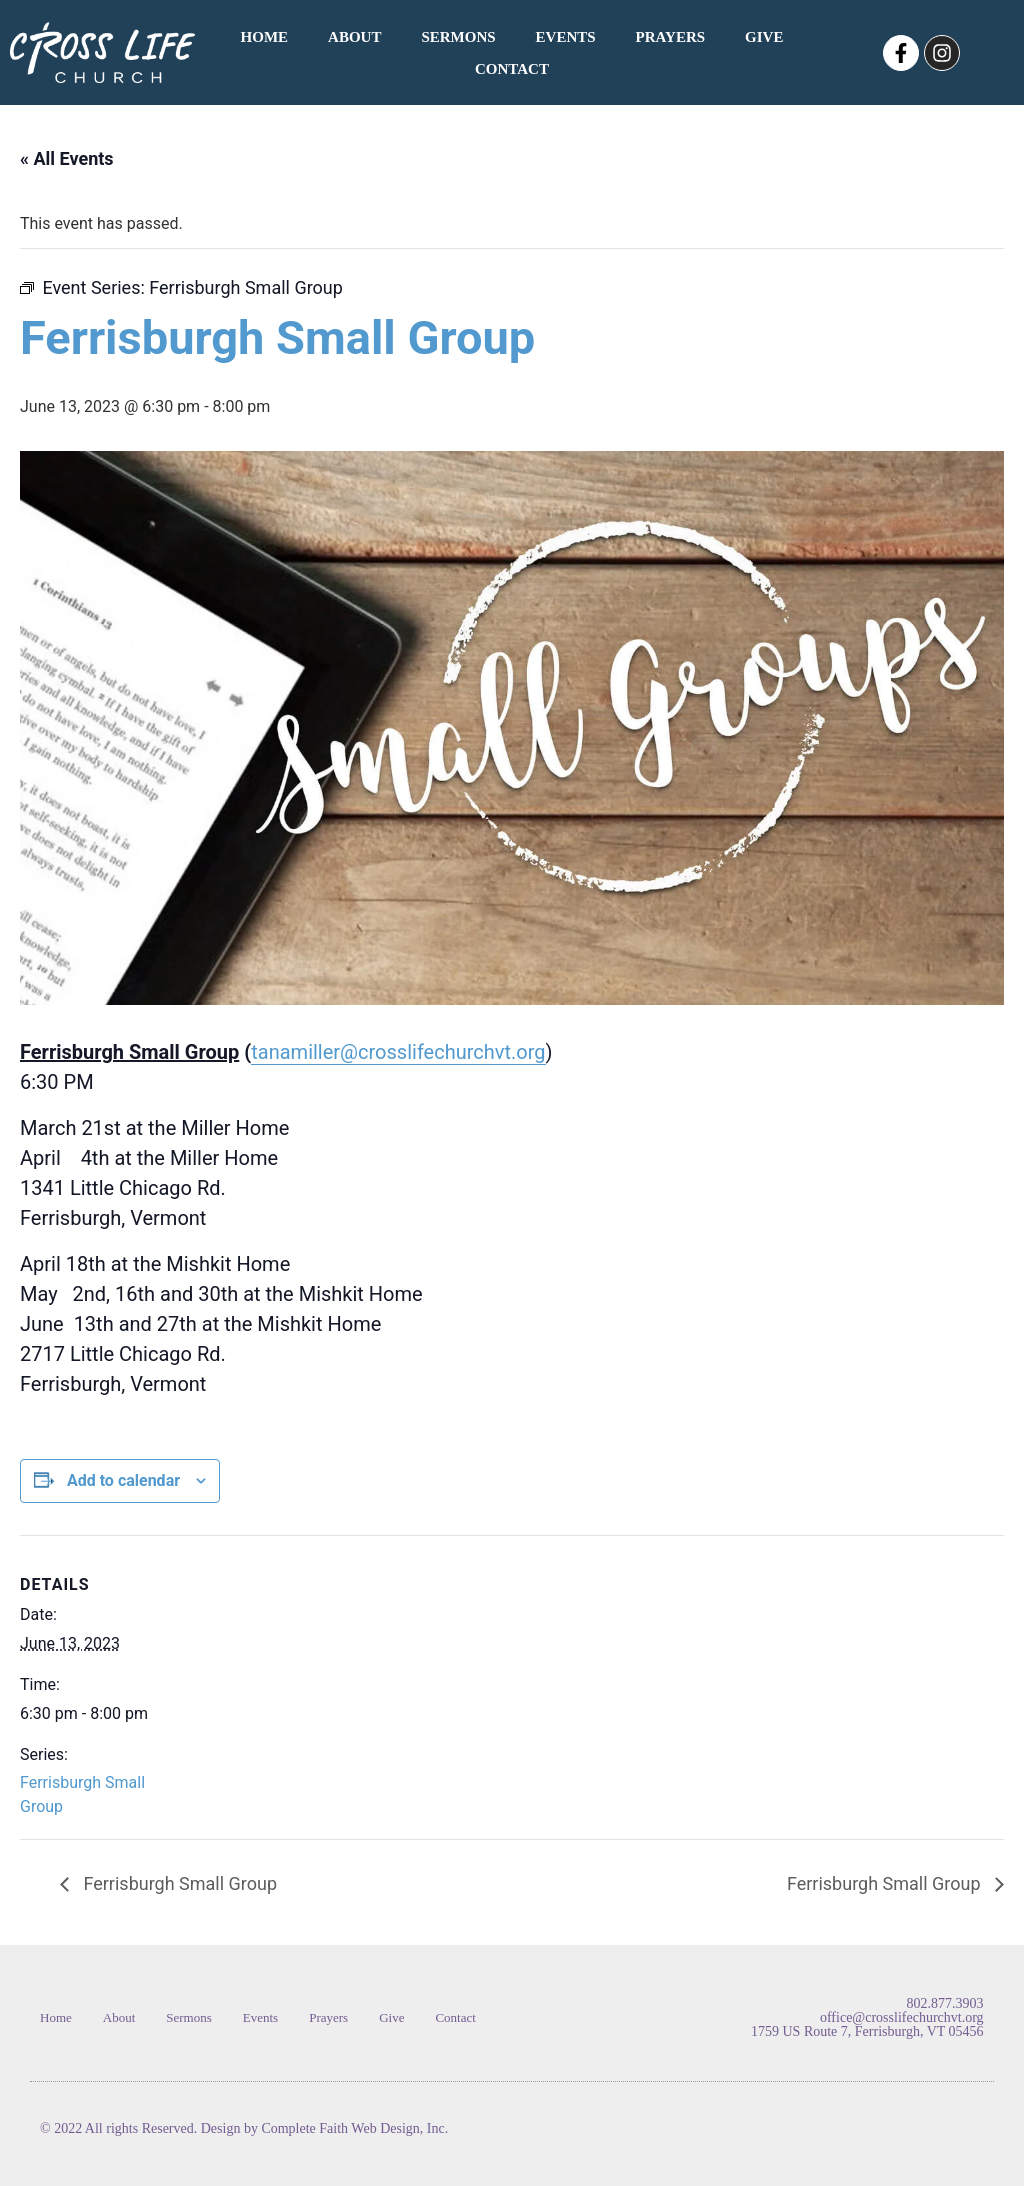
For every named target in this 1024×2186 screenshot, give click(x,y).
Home (265, 37)
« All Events (67, 158)
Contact (512, 69)
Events (566, 37)
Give (764, 37)
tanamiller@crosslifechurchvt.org (398, 1052)
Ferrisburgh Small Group (178, 1883)
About (354, 37)
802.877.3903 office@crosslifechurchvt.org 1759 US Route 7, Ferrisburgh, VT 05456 (867, 2017)
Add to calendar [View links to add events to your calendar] (123, 1480)
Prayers (670, 37)
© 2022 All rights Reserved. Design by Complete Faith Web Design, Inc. (244, 2128)
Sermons (458, 37)
